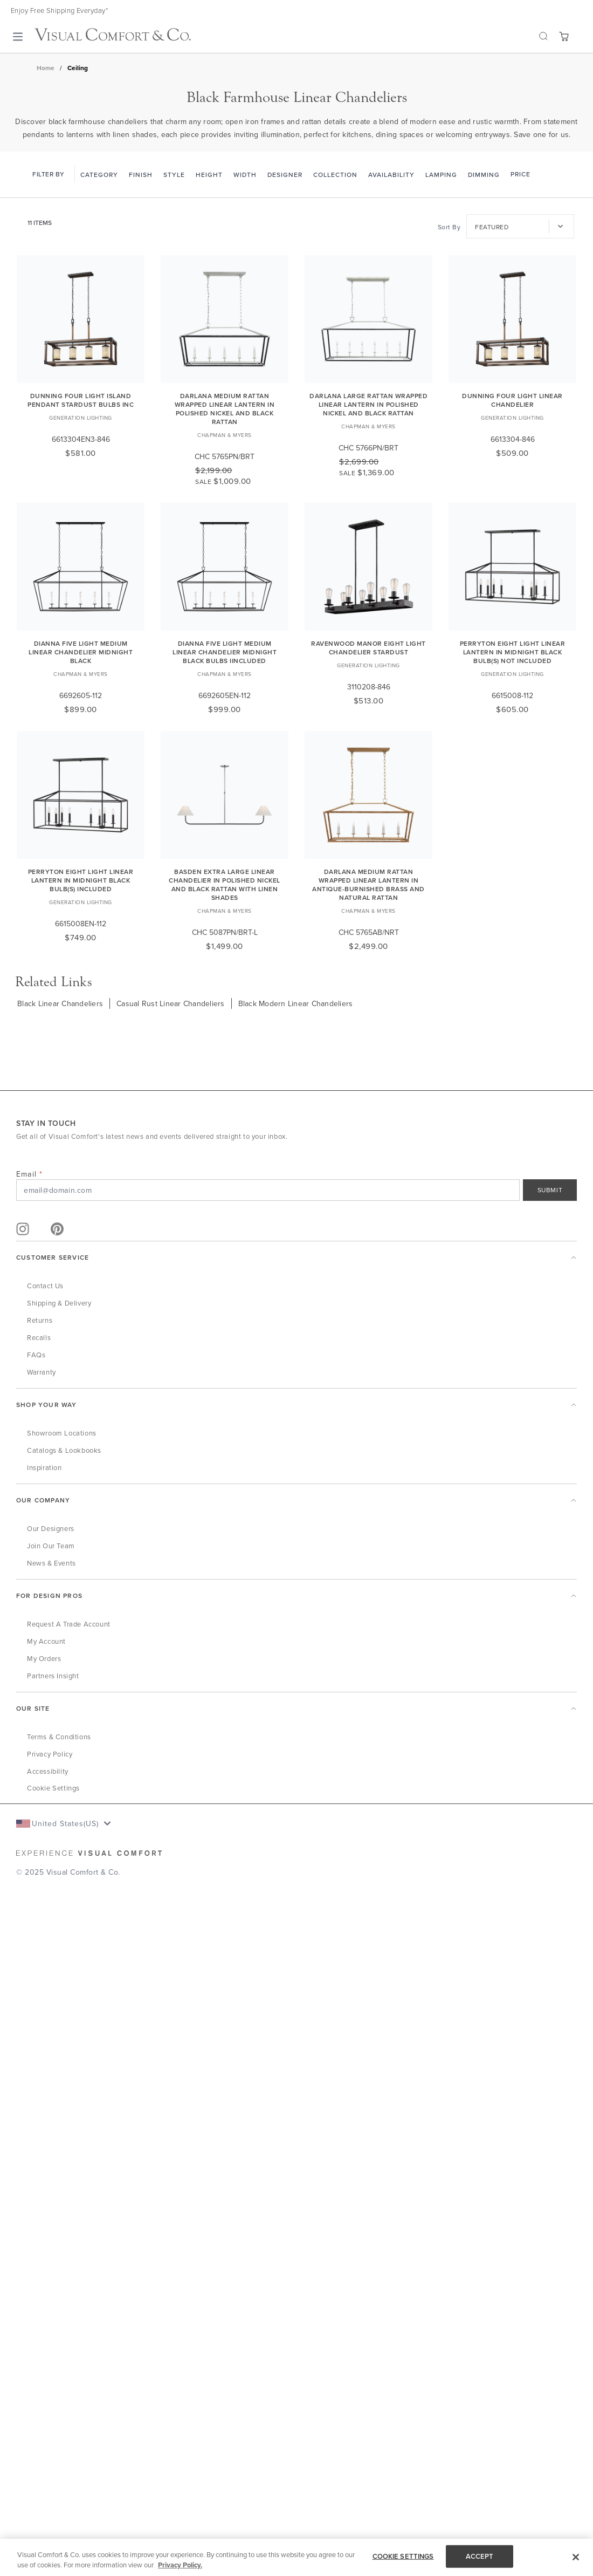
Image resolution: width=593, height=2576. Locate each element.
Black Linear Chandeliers (60, 1003)
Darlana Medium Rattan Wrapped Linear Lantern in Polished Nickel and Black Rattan (225, 408)
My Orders (44, 1658)
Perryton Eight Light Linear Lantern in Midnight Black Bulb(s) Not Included (513, 652)
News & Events (51, 1563)
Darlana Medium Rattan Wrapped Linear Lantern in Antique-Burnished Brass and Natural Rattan (368, 884)
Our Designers (50, 1528)
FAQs (36, 1354)
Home (45, 67)
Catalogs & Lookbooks (64, 1450)
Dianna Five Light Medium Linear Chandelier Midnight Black (81, 652)
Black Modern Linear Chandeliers (295, 1003)
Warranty (41, 1372)
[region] (296, 2557)
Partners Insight (53, 1675)
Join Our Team (51, 1545)
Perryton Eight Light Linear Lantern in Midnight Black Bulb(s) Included (81, 880)
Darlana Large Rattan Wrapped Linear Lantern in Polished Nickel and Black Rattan (368, 404)
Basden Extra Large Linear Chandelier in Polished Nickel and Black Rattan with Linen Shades (224, 884)
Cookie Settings (53, 1788)
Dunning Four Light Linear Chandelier (512, 400)
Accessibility (47, 1771)
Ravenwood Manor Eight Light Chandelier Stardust (368, 648)
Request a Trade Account (69, 1624)
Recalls (39, 1337)
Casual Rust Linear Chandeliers (170, 1003)
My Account (46, 1641)
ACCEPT (480, 2556)
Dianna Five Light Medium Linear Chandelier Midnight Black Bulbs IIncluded (225, 652)
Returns (39, 1320)
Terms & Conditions (59, 1736)
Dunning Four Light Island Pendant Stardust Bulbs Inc (80, 400)
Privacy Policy (49, 1754)
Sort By (449, 226)
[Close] (576, 2557)
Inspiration (44, 1467)
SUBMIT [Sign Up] (550, 1189)
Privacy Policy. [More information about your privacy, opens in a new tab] (180, 2565)
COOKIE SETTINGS (403, 2556)
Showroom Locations (61, 1433)
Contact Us (45, 1285)
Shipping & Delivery (59, 1303)
